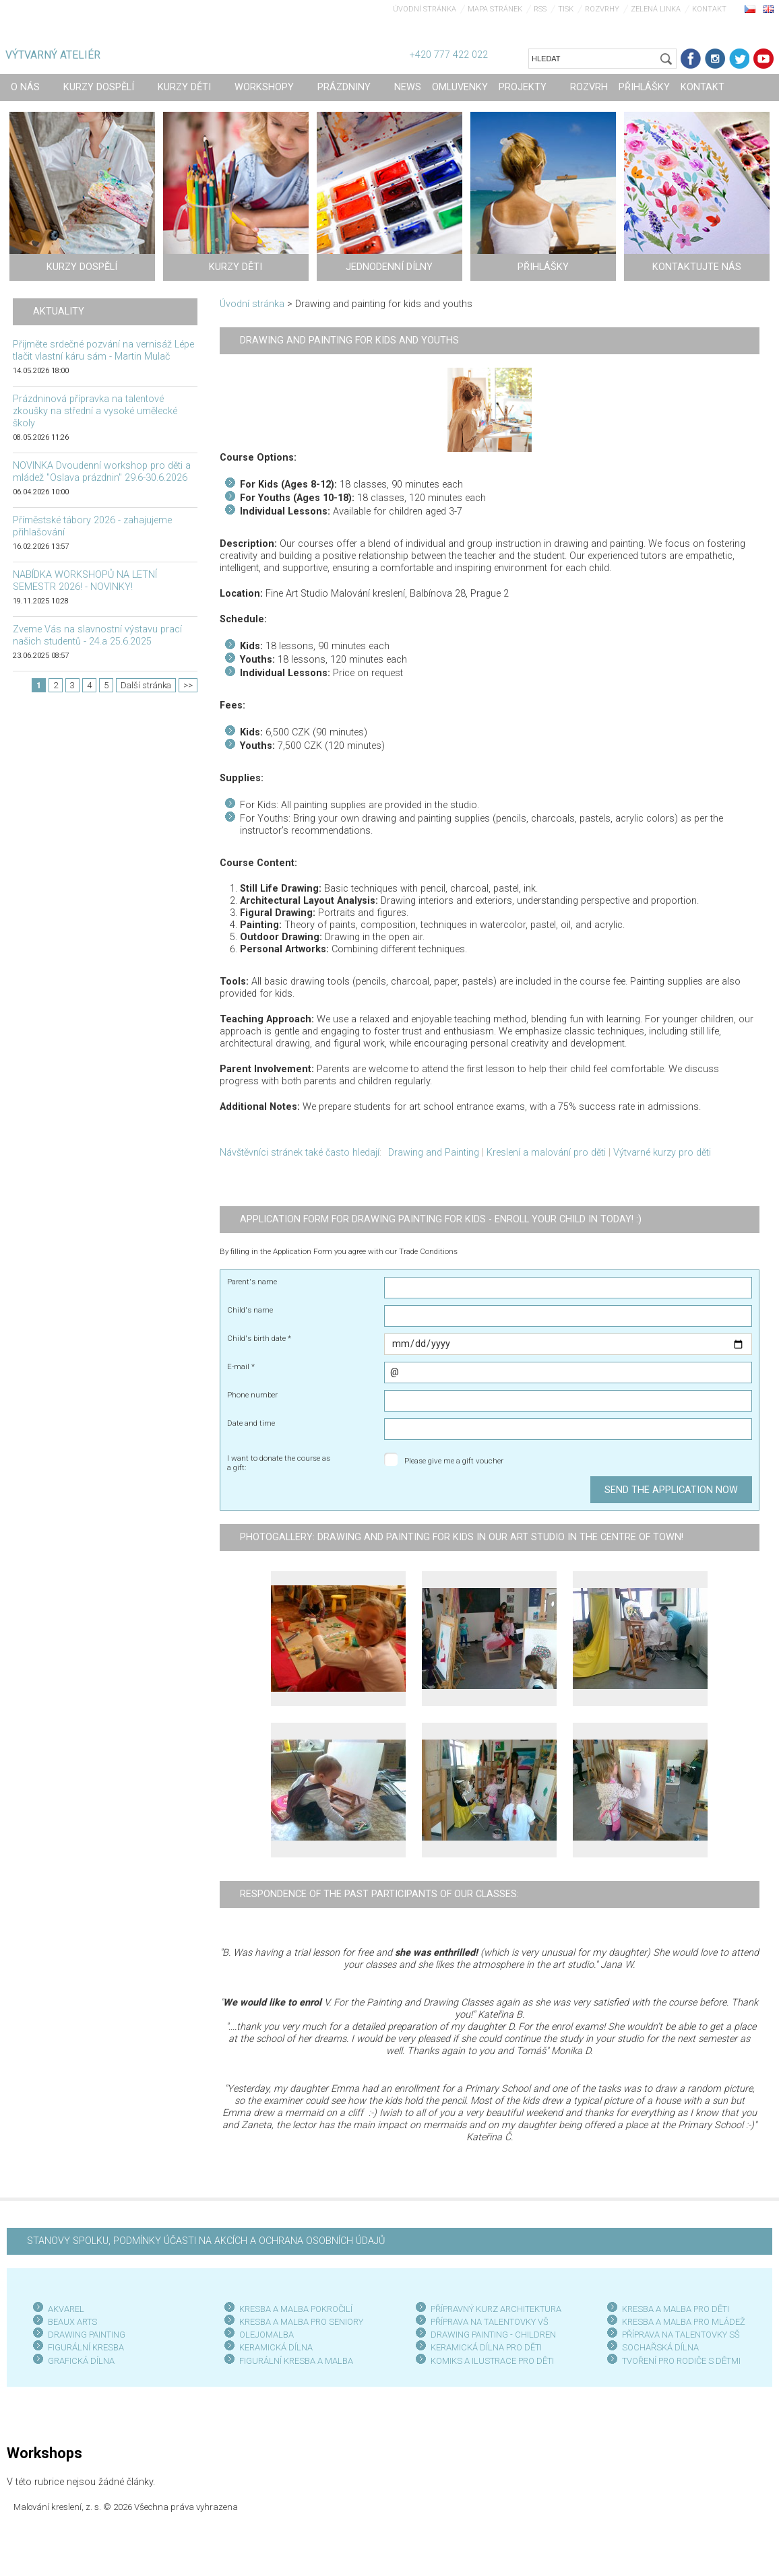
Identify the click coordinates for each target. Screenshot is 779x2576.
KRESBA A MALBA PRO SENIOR (299, 2322)
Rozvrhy (602, 9)
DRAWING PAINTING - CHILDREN (493, 2335)
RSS (540, 9)
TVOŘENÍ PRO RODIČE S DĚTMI (681, 2361)
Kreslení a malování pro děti (546, 1152)
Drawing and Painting (433, 1152)
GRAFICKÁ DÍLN (78, 2361)
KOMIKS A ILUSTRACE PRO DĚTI (492, 2361)
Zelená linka (656, 9)
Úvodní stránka (424, 9)
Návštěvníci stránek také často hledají (299, 1152)
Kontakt (709, 9)
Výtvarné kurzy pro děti (662, 1152)
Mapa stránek (495, 9)
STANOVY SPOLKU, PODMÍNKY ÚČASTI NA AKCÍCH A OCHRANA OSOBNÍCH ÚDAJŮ (206, 2241)
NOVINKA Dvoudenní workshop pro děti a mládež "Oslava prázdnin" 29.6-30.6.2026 (102, 472)
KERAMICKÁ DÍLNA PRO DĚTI (486, 2347)
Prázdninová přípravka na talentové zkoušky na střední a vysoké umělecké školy (95, 411)
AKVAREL (66, 2309)
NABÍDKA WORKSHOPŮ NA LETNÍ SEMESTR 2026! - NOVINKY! (85, 581)
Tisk (565, 9)
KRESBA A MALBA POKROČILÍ (295, 2309)
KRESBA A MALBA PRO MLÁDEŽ (683, 2322)
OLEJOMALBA (266, 2335)
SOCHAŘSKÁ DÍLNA (660, 2347)
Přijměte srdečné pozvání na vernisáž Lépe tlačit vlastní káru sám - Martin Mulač (103, 350)
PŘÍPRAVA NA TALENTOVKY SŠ (681, 2335)
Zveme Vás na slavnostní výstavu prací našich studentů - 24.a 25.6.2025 (97, 635)
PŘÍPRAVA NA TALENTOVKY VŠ (490, 2322)
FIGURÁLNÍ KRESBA (86, 2347)
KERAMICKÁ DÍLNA (276, 2347)
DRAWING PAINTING (86, 2335)
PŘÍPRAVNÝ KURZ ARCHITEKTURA (496, 2309)
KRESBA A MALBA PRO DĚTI (675, 2309)
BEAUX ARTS (72, 2322)
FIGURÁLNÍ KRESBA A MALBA (296, 2361)
